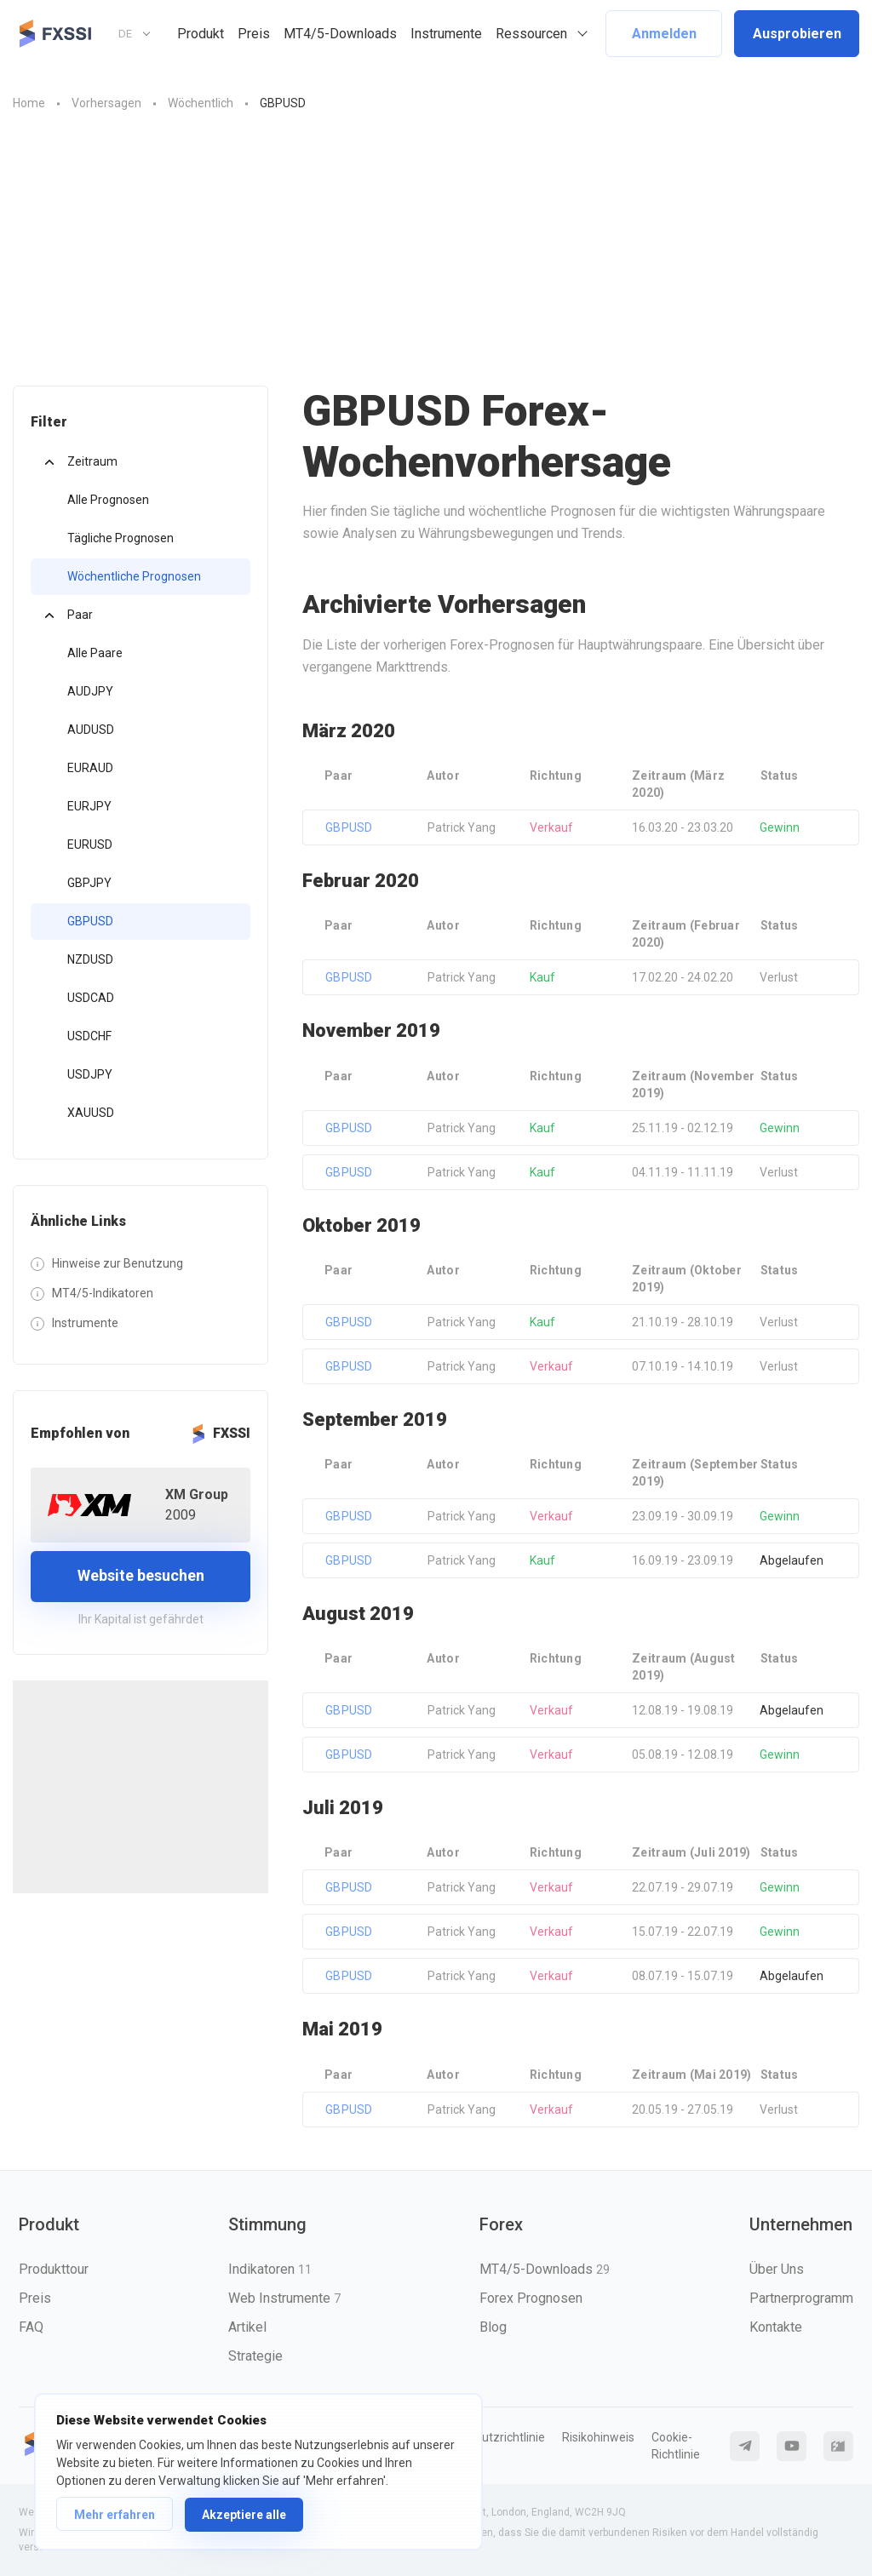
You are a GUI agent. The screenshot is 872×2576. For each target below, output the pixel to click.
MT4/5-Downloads (340, 34)
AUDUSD (90, 729)
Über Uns (776, 2269)
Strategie (255, 2356)
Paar (80, 614)
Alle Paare (95, 653)
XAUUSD (90, 1112)
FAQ (31, 2327)
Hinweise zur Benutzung (117, 1263)
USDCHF (89, 1036)
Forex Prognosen (530, 2298)
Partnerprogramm (801, 2298)
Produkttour (54, 2269)
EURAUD (90, 768)
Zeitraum (92, 461)
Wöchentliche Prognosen (134, 576)
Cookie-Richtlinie (675, 2445)
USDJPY (89, 1074)
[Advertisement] (436, 258)
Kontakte (775, 2327)
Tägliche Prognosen (120, 538)
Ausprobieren (797, 34)
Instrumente (446, 34)
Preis (254, 34)
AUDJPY (90, 691)
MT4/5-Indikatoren (102, 1293)
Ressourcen (531, 34)
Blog (493, 2327)
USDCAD (90, 998)
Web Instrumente (284, 2298)
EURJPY (89, 806)
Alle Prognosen (108, 500)
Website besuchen (140, 1575)
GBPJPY (89, 883)
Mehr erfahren (114, 2515)
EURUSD (89, 844)
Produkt (200, 34)
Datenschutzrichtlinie (488, 2437)
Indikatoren (270, 2269)
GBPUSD (90, 921)
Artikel (247, 2327)
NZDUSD (90, 959)
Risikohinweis (598, 2437)
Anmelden (664, 34)
